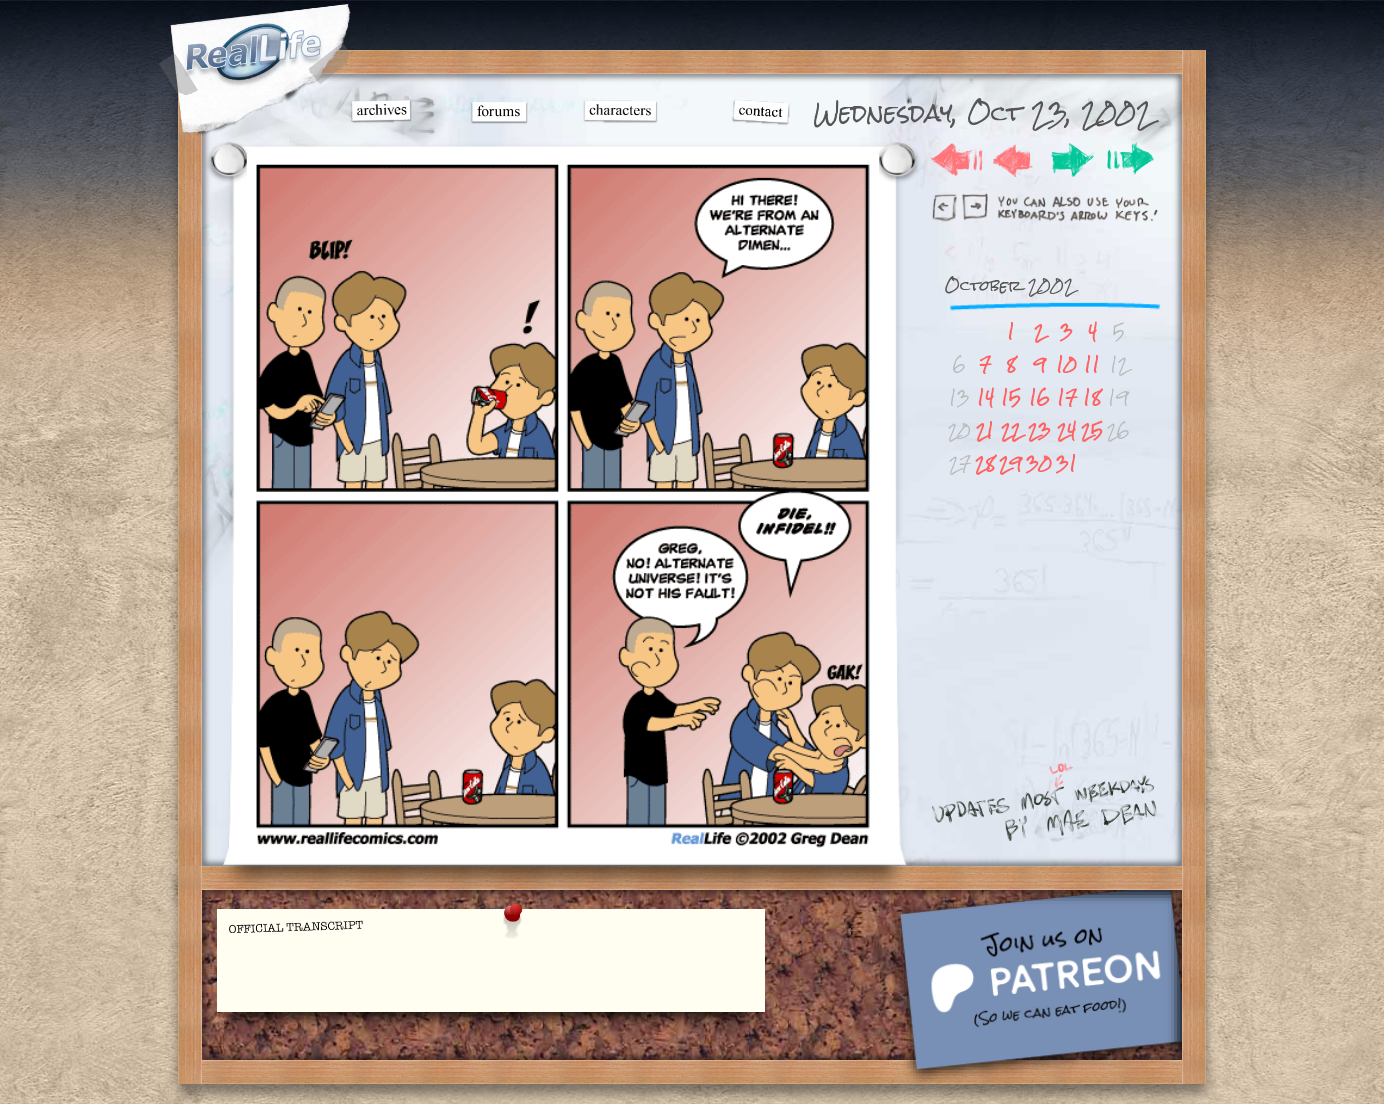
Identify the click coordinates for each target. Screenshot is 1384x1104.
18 (1092, 397)
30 (1039, 463)
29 (1010, 463)
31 (1066, 463)
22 (1011, 430)
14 (985, 397)
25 (1092, 430)
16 (1039, 397)
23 (1039, 430)
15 (1011, 397)
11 (1092, 364)
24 (1066, 430)
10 (1066, 364)
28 (985, 463)
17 (1067, 397)
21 (985, 430)
